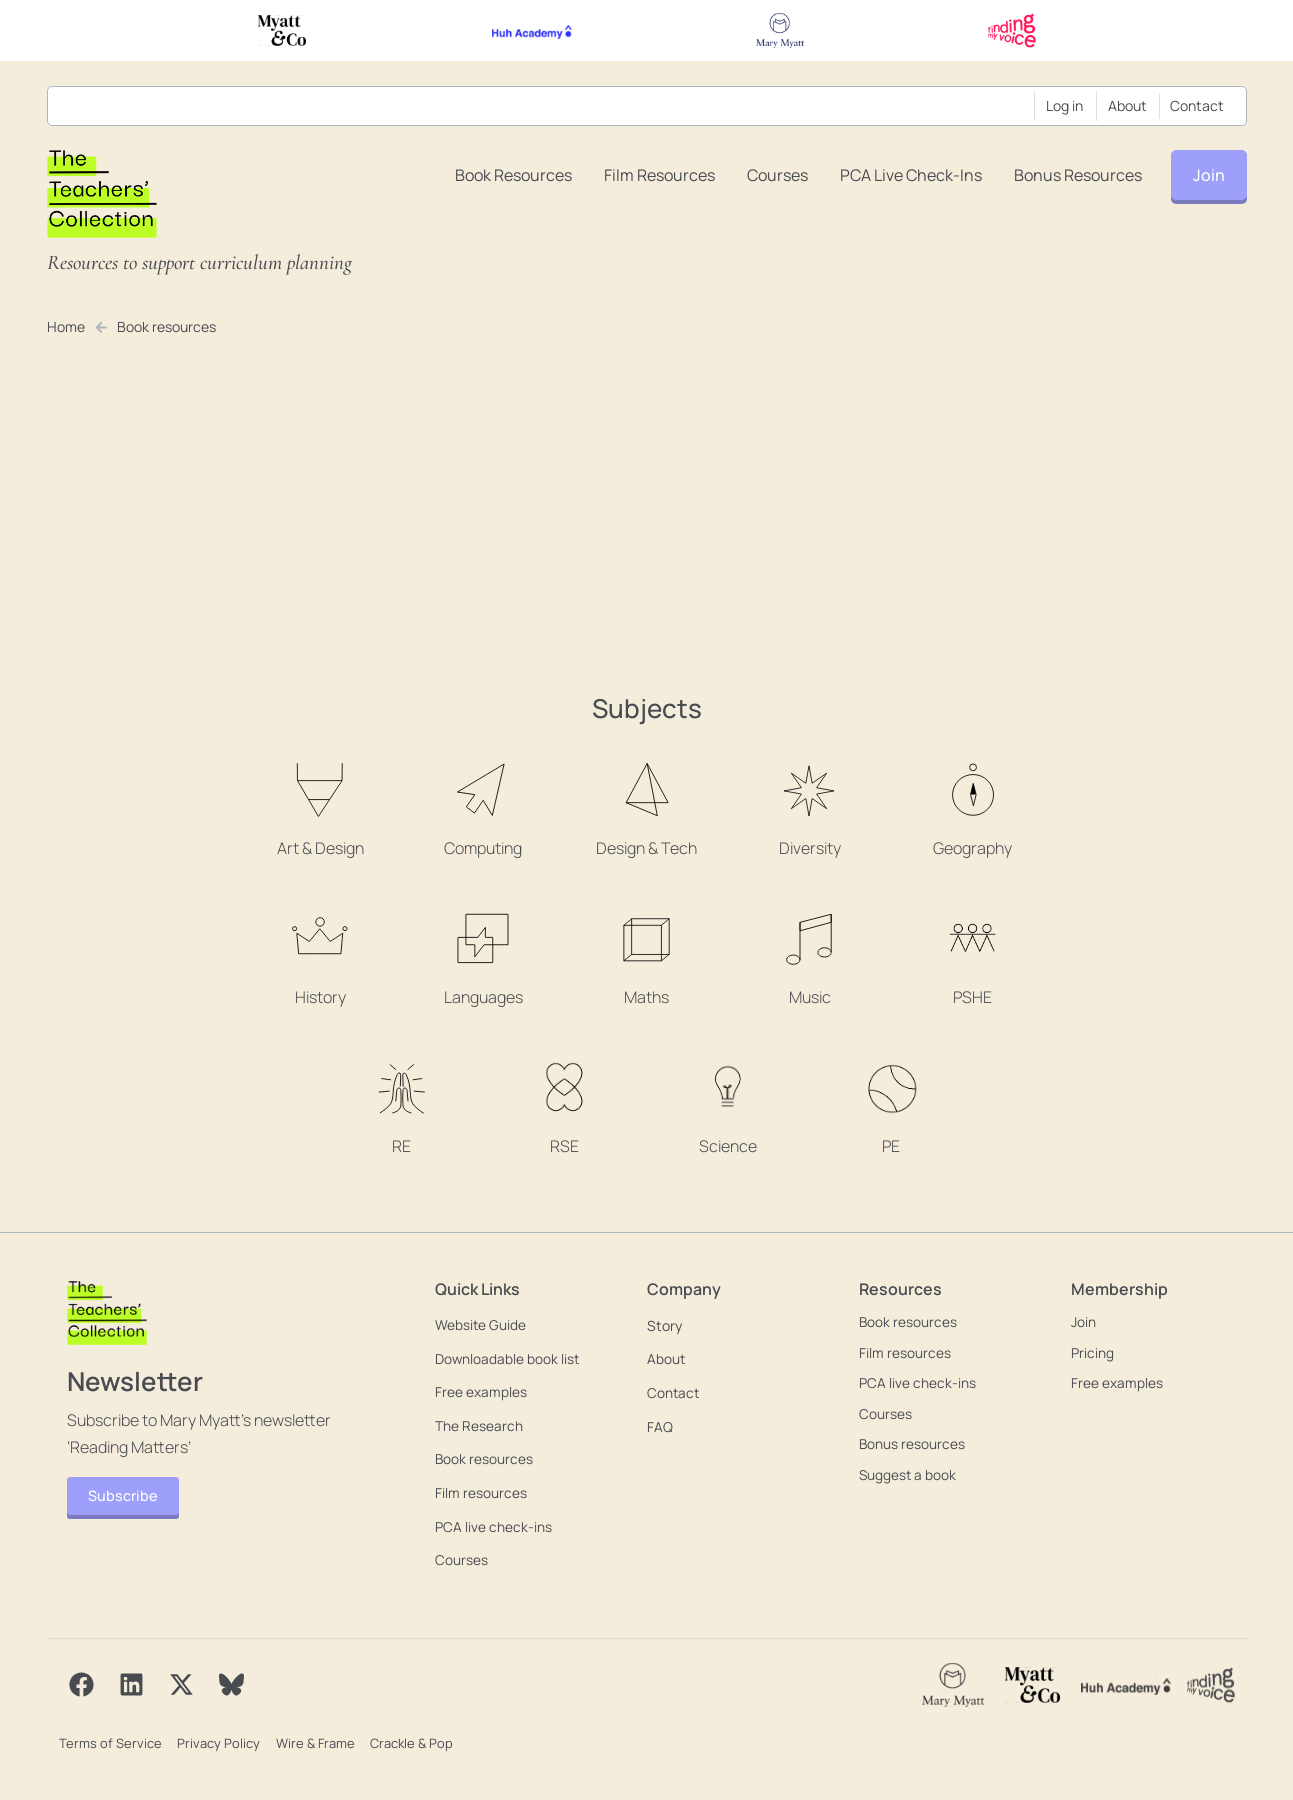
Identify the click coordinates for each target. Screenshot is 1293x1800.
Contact (1197, 105)
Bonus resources (1078, 175)
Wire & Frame (312, 1742)
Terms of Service (109, 1742)
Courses (777, 175)
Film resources (659, 175)
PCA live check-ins (911, 175)
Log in (1064, 105)
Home (66, 326)
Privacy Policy (216, 1742)
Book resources (513, 175)
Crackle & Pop (408, 1742)
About (1127, 105)
